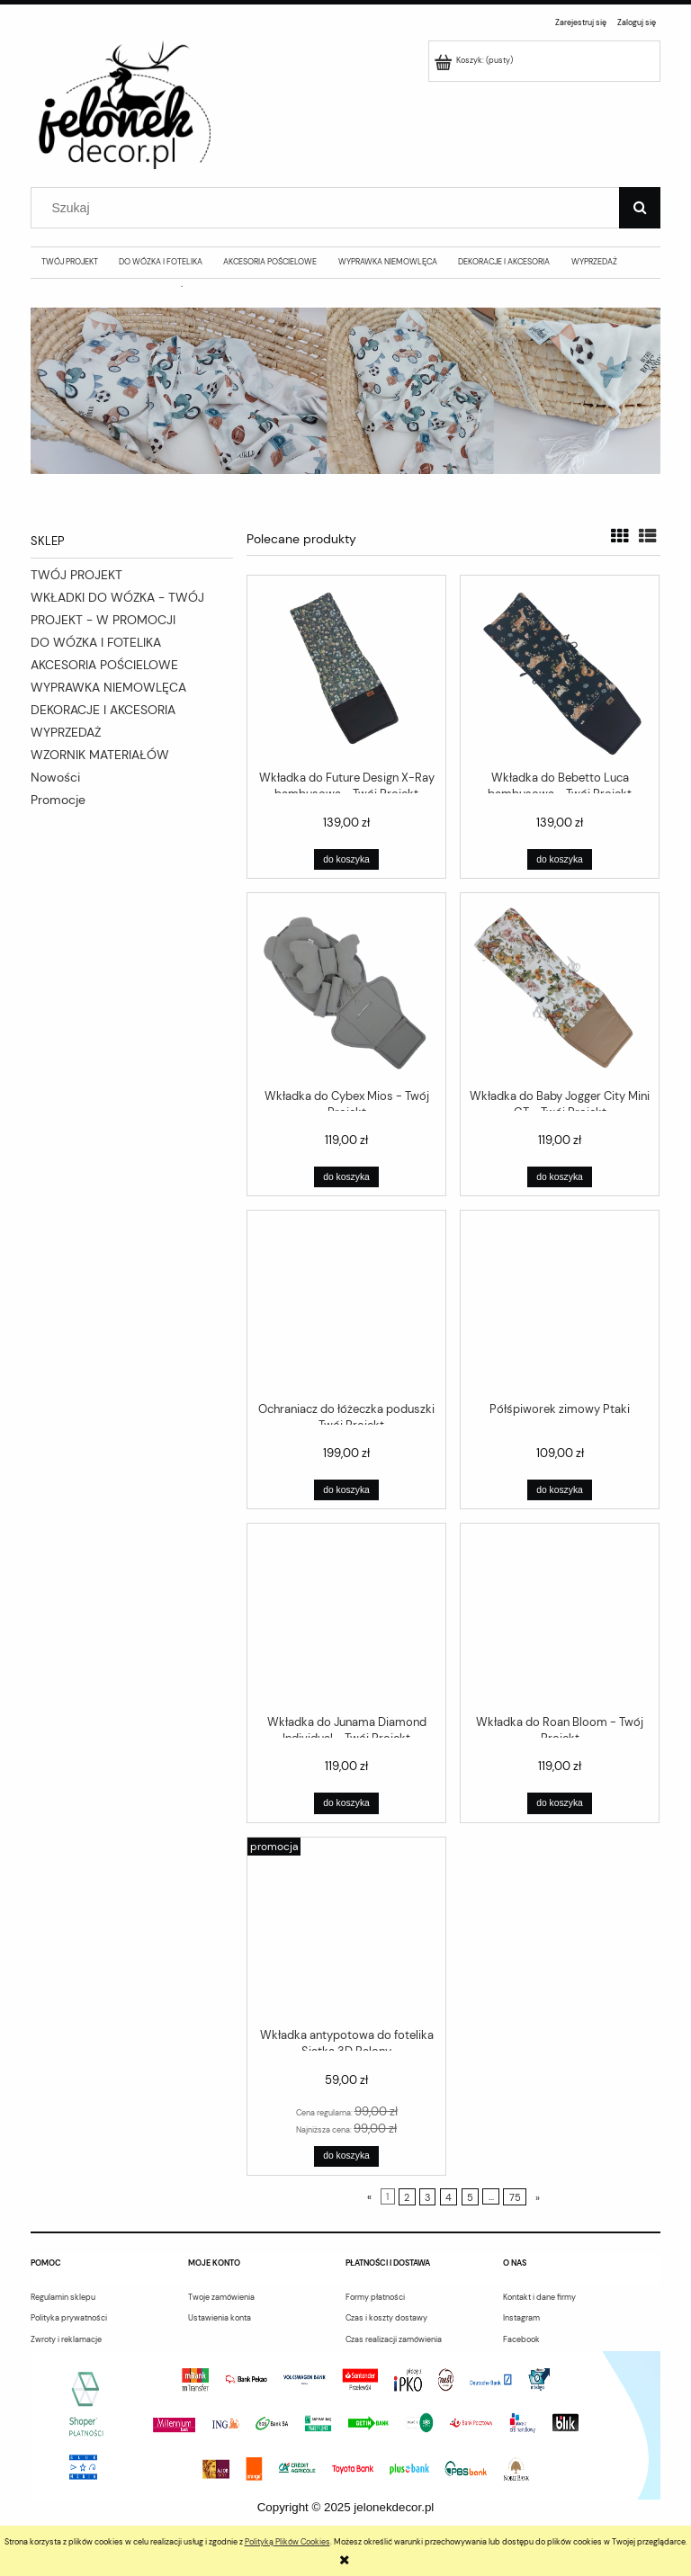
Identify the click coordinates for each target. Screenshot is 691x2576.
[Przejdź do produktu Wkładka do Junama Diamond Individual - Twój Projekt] (346, 1617)
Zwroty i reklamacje (66, 2339)
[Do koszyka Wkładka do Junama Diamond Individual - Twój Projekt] (346, 1803)
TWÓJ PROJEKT (76, 575)
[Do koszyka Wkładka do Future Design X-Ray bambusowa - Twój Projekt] (346, 859)
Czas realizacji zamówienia (394, 2339)
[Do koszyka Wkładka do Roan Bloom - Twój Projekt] (559, 1803)
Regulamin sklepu (63, 2297)
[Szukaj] (639, 207)
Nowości (55, 777)
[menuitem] (69, 261)
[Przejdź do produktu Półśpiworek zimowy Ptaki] (560, 1304)
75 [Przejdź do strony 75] (515, 2196)
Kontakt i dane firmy (539, 2297)
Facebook (521, 2339)
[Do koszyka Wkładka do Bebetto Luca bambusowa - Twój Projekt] (559, 859)
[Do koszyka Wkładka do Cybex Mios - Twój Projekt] (346, 1177)
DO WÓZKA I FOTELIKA (96, 642)
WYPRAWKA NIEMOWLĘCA (108, 687)
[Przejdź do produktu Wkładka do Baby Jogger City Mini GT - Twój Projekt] (560, 989)
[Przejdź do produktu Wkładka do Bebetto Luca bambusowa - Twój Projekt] (560, 671)
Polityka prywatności (69, 2317)
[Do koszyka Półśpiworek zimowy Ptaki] (559, 1490)
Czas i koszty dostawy (386, 2317)
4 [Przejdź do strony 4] (448, 2196)
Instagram (521, 2317)
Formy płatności (375, 2297)
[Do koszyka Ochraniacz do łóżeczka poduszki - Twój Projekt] (346, 1490)
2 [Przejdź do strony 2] (406, 2196)
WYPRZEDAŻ (66, 732)
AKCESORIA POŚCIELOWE (104, 665)
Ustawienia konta (219, 2317)
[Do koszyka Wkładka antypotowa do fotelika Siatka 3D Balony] (346, 2156)
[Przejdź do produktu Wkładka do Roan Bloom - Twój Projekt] (560, 1617)
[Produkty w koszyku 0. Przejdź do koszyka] (475, 60)
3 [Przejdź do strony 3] (427, 2196)
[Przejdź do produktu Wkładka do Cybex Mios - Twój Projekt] (346, 989)
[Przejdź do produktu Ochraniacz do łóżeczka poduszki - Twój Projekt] (346, 1304)
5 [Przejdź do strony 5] (470, 2196)
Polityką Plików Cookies (287, 2541)
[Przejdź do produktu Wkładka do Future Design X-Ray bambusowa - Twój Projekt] (346, 671)
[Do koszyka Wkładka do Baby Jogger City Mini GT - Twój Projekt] (559, 1177)
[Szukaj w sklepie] (329, 208)
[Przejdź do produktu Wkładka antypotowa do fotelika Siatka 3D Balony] (346, 1931)
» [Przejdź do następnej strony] (537, 2196)
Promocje (58, 800)
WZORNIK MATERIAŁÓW (100, 755)
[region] (345, 390)
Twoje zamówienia (221, 2297)
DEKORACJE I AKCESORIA (103, 710)
